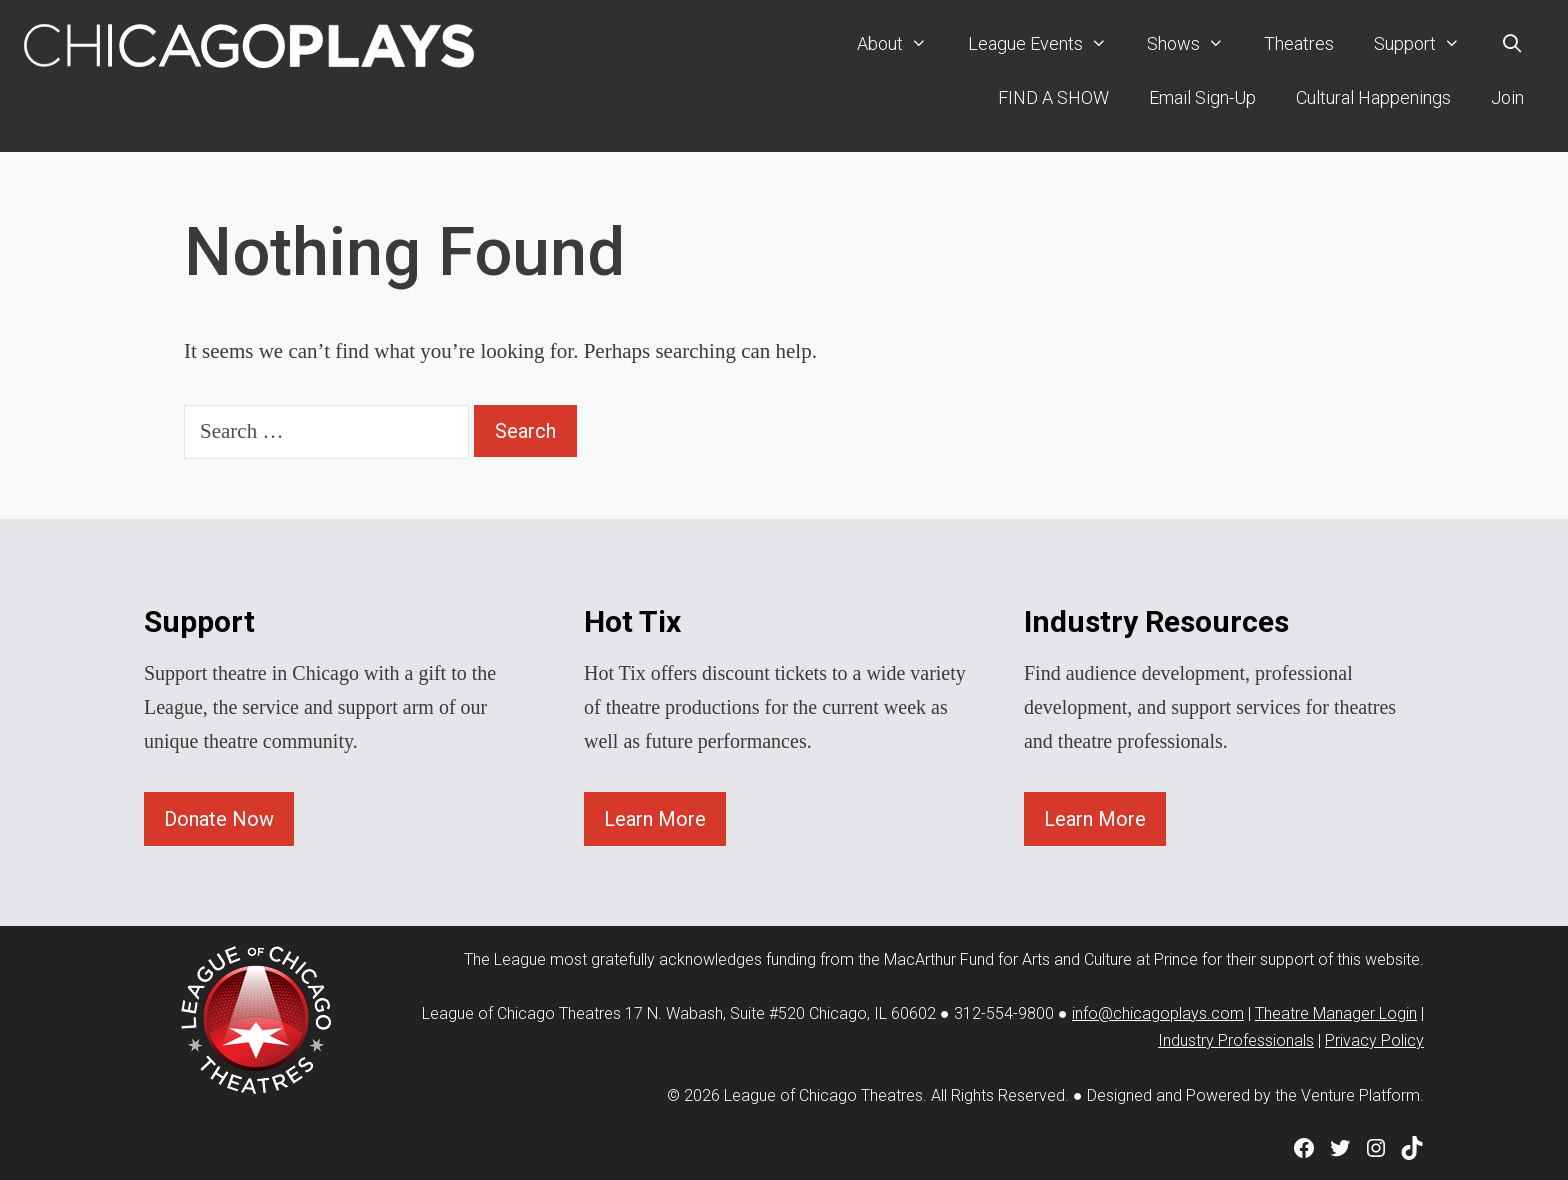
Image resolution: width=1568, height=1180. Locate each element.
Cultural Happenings (1373, 97)
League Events (1047, 44)
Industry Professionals (1236, 1040)
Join (1507, 97)
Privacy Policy (1374, 1040)
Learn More (655, 819)
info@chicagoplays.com (1158, 1013)
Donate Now (219, 819)
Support (1427, 44)
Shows (1195, 44)
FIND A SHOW (1053, 97)
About (902, 44)
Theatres (1299, 43)
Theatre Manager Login (1336, 1013)
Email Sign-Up (1202, 97)
